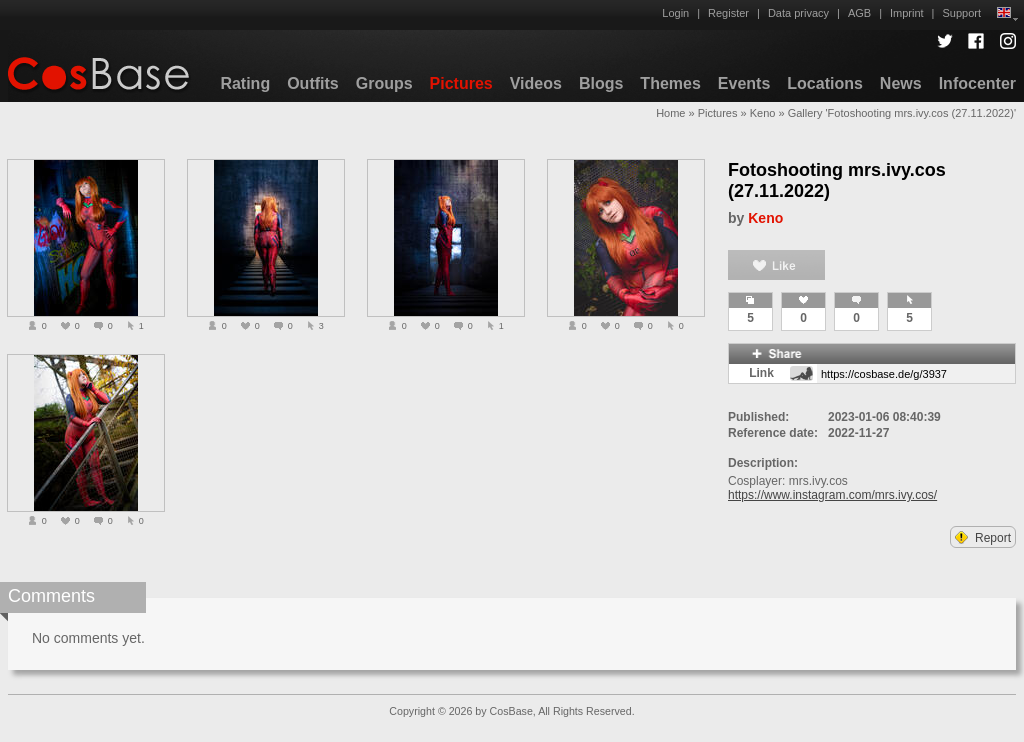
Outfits (313, 83)
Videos (536, 83)
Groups (384, 83)
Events (744, 83)
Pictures (461, 83)
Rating (245, 83)
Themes (670, 83)
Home (670, 113)
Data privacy (798, 13)
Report (983, 538)
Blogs (601, 83)
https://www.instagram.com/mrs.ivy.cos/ (832, 495)
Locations (825, 83)
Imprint (907, 13)
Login (675, 13)
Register (728, 13)
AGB (859, 13)
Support (961, 13)
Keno (763, 113)
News (901, 83)
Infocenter (977, 83)
